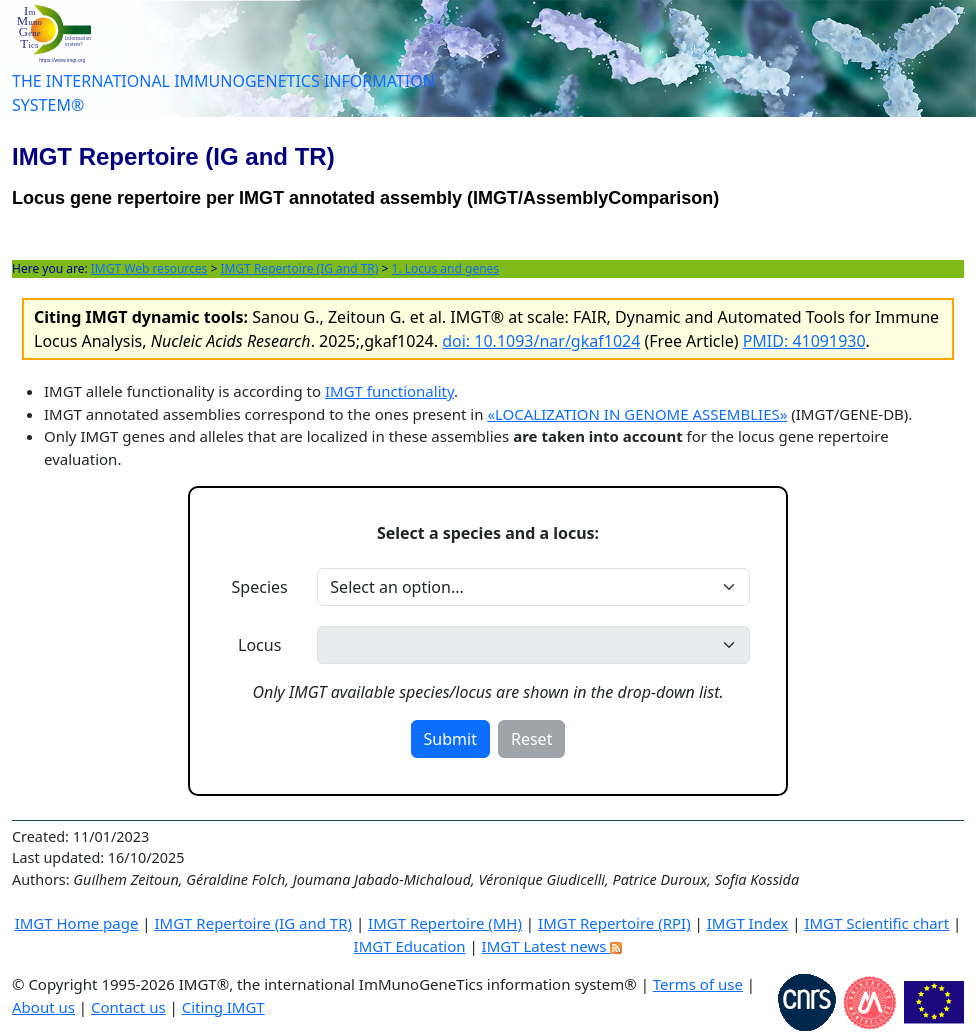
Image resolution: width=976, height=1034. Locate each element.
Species (260, 587)
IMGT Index (748, 923)
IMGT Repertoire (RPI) (614, 923)
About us (43, 1007)
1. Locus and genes (446, 268)
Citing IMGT (223, 1007)
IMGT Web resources (149, 268)
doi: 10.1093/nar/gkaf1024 (541, 341)
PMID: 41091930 (804, 341)
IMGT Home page (77, 923)
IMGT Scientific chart (876, 923)
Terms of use (698, 984)
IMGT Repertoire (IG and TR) (299, 268)
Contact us (128, 1007)
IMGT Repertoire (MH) (445, 923)
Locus (259, 645)
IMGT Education (410, 946)
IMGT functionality (389, 391)
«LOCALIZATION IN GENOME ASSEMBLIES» (637, 414)
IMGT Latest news (552, 946)
